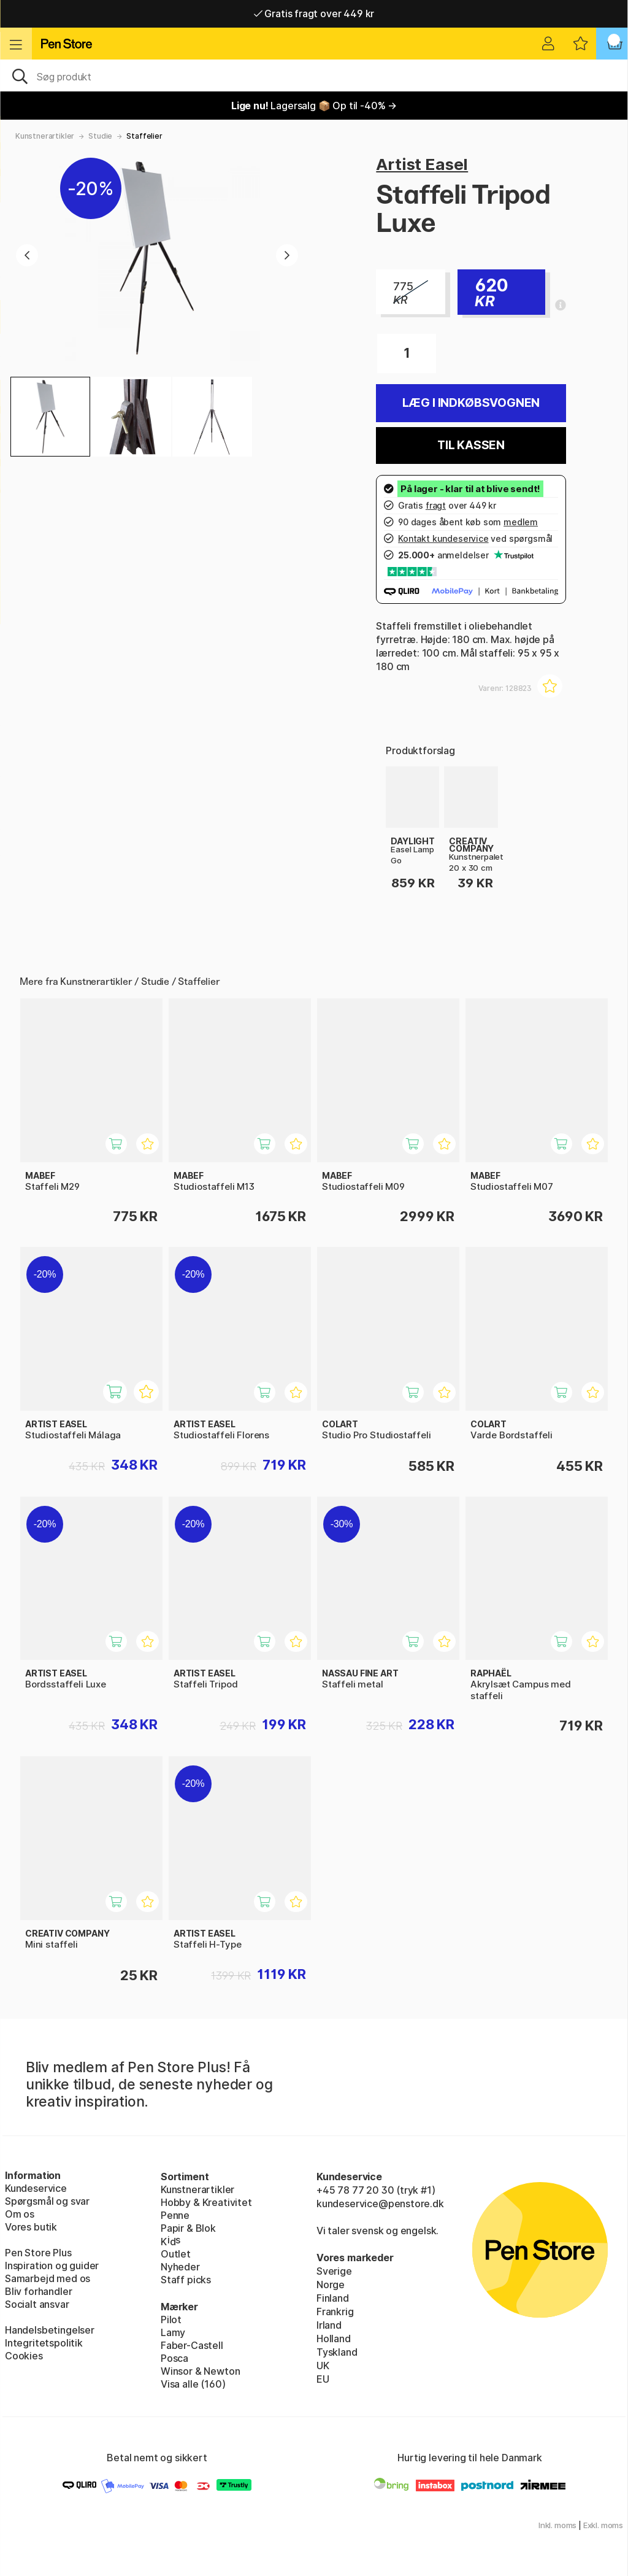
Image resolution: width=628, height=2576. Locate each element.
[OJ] (314, 75)
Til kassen (471, 445)
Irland (329, 2325)
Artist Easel (422, 164)
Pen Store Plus (38, 2252)
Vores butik (31, 2227)
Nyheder (180, 2267)
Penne (175, 2215)
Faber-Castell (192, 2345)
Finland (332, 2298)
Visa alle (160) (193, 2384)
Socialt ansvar (37, 2304)
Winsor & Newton (200, 2371)
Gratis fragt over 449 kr (314, 13)
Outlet (176, 2254)
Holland (333, 2338)
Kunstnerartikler (44, 136)
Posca (174, 2358)
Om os (19, 2214)
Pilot (171, 2319)
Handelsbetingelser (49, 2330)
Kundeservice (36, 2188)
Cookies (24, 2356)
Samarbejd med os (47, 2278)
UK (322, 2365)
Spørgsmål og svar (47, 2201)
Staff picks (186, 2279)
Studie (100, 136)
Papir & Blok (188, 2228)
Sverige (334, 2271)
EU (322, 2379)
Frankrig (335, 2311)
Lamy (173, 2332)
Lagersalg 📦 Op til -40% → (314, 105)
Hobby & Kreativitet (206, 2202)
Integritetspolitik (44, 2343)
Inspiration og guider (52, 2265)
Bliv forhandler (38, 2291)
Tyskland (337, 2352)
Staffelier (144, 136)
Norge (330, 2284)
